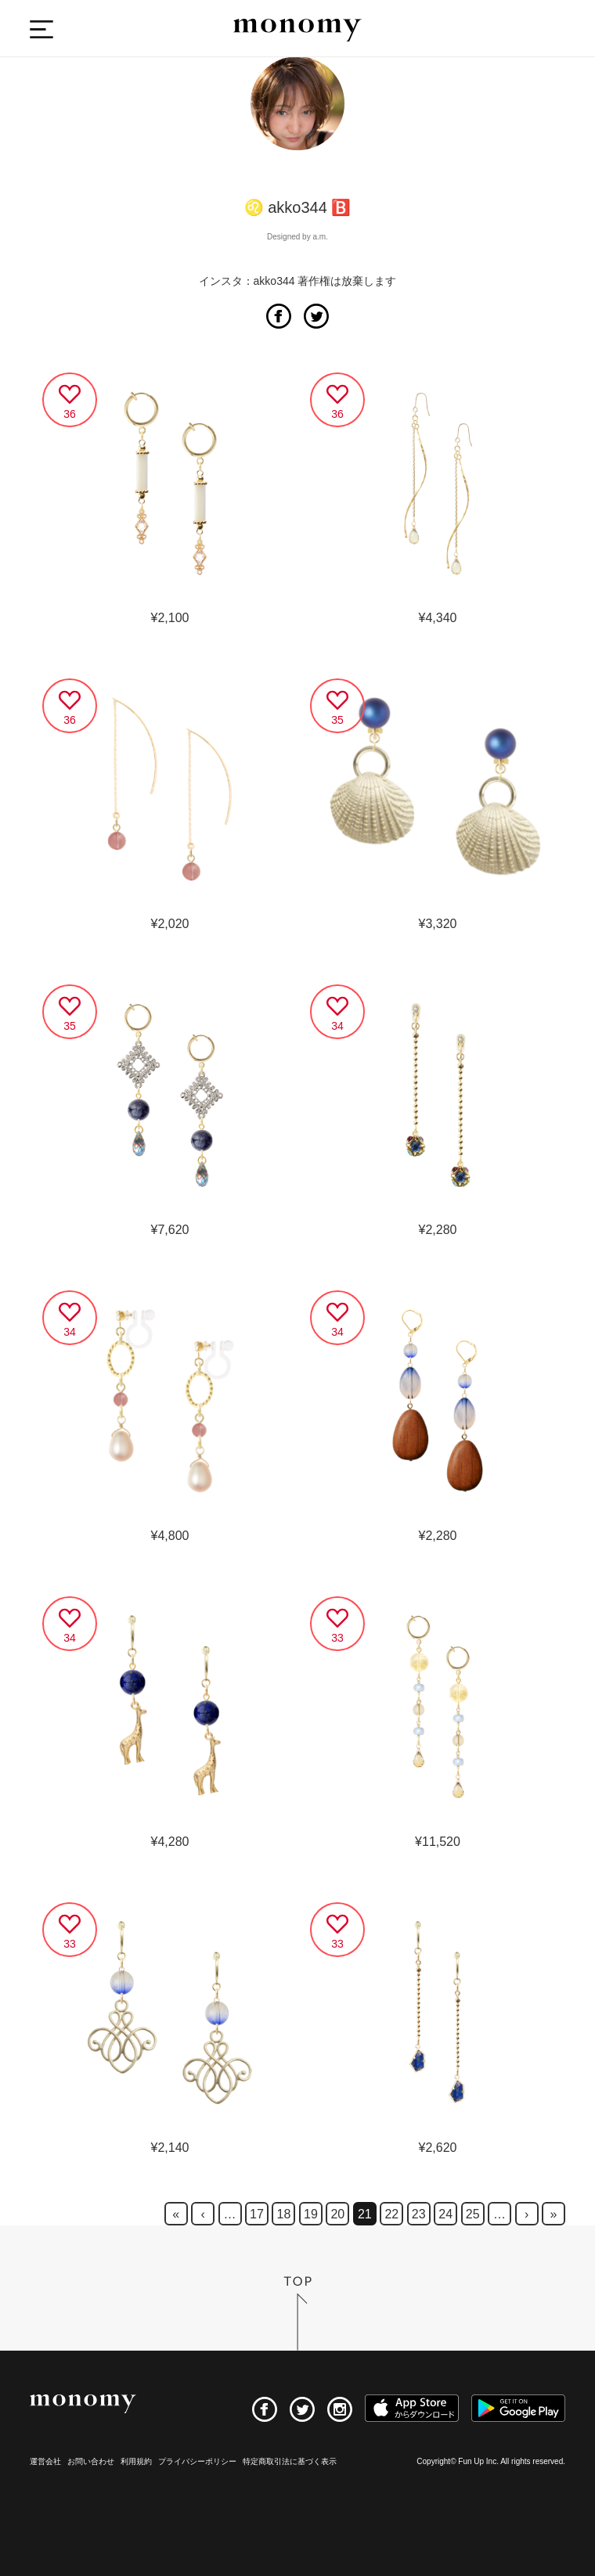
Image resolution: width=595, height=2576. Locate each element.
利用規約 (136, 2461)
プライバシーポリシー (197, 2461)
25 (473, 2214)
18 (284, 2214)
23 (419, 2214)
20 (337, 2214)
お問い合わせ (90, 2461)
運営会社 (45, 2461)
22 (391, 2214)
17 (257, 2214)
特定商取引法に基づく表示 (290, 2461)
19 (311, 2214)
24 (445, 2214)
